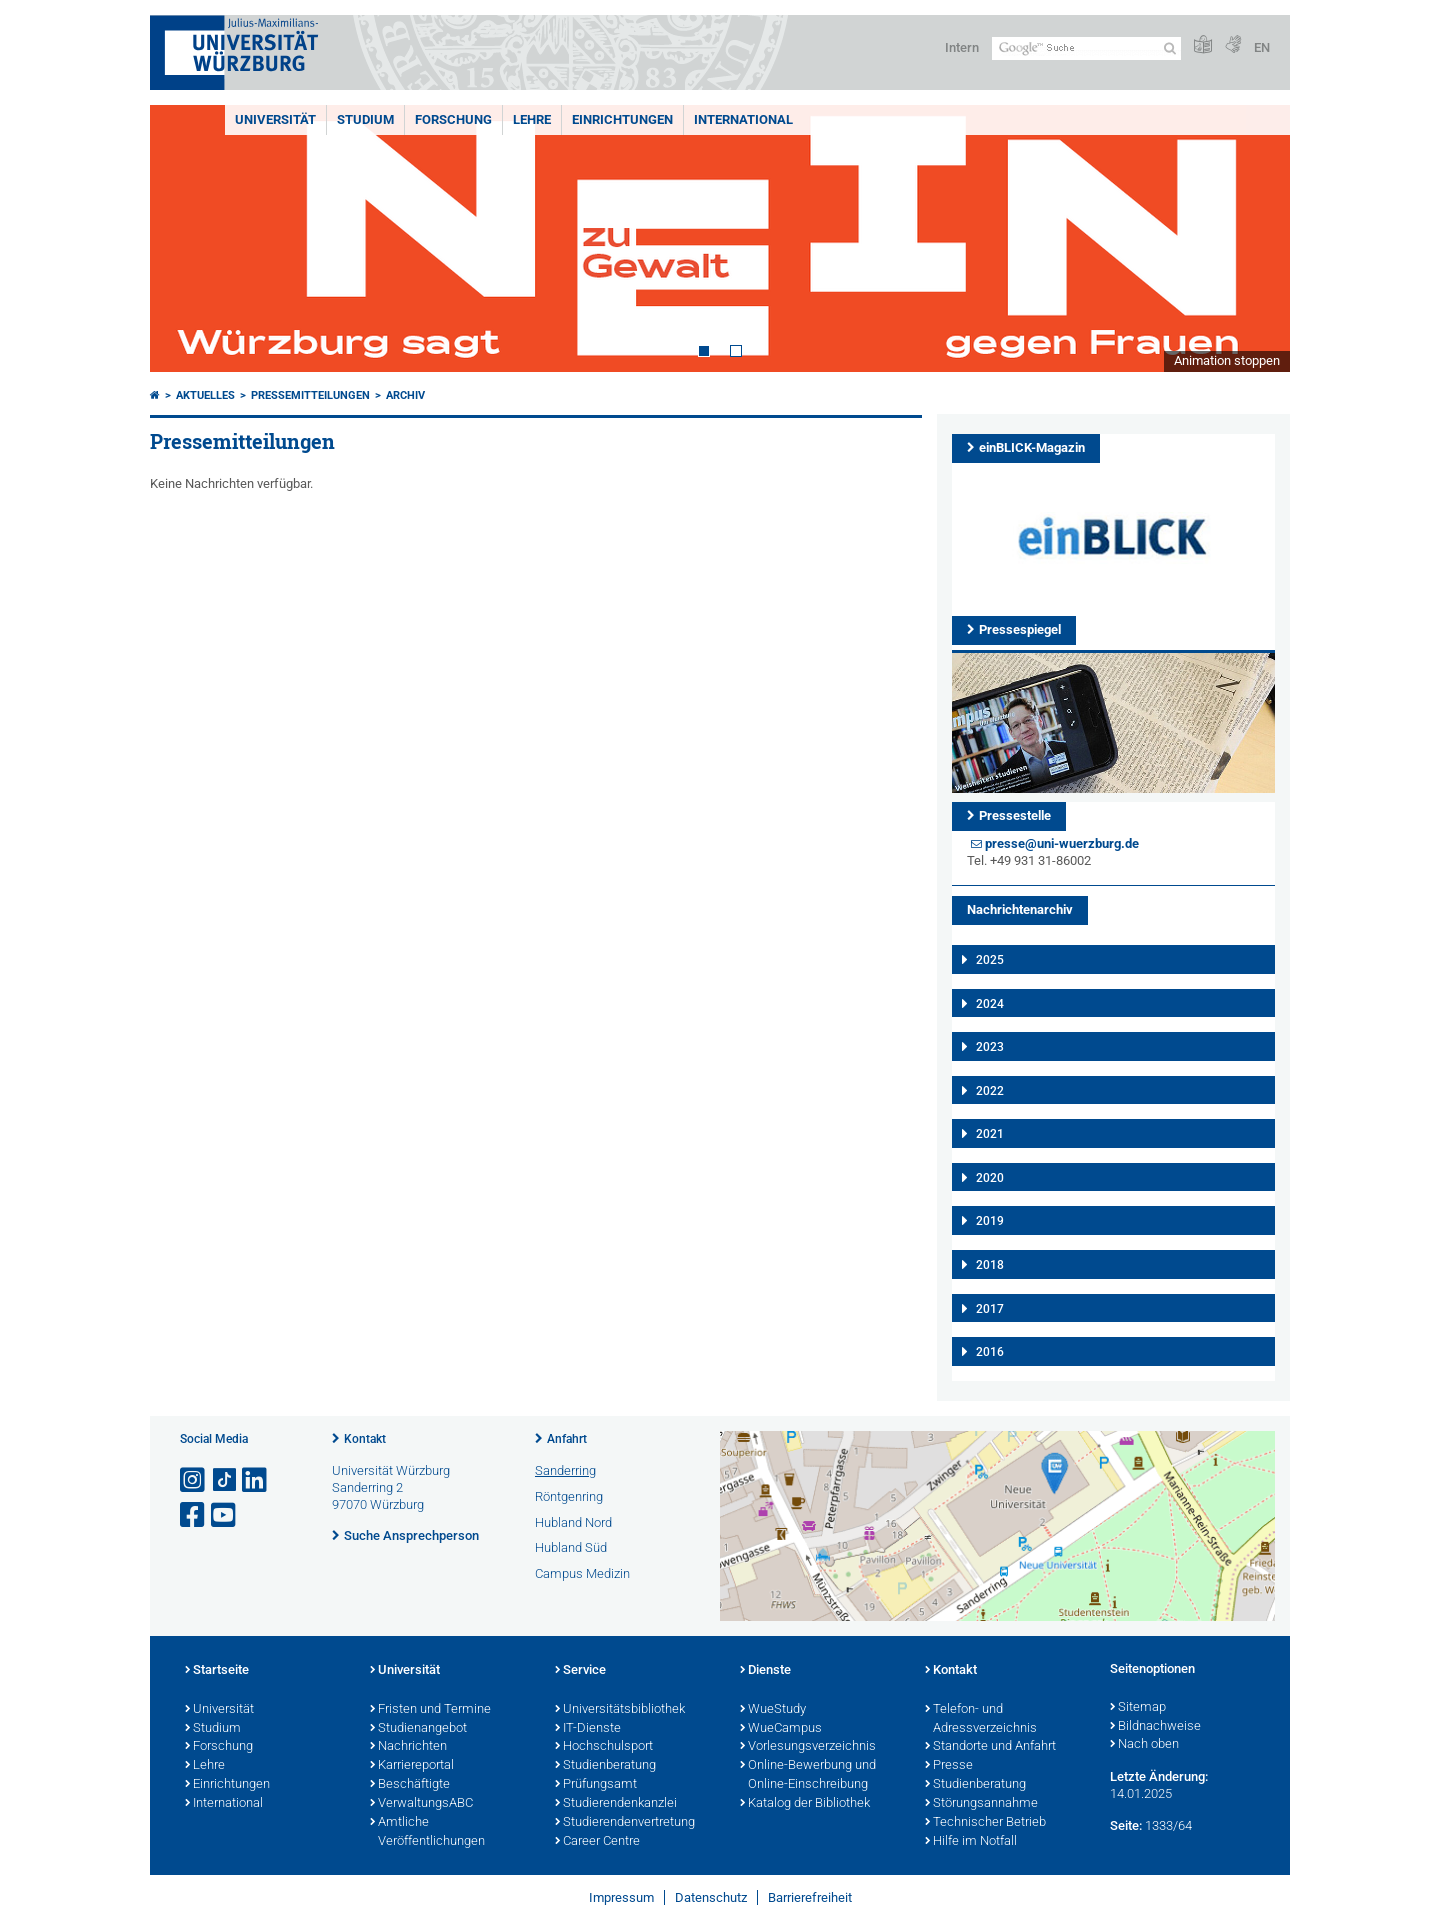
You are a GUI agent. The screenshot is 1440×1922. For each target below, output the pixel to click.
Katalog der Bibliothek (805, 1804)
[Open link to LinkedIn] (256, 1480)
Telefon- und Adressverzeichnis (981, 1719)
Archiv (405, 395)
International (743, 119)
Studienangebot (418, 1729)
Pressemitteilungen (310, 395)
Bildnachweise (1155, 1727)
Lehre (532, 119)
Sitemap (1138, 1708)
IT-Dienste (588, 1729)
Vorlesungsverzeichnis (808, 1747)
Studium (365, 119)
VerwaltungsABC (421, 1804)
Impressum (621, 1897)
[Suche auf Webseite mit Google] (1086, 48)
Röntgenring (569, 1496)
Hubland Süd (571, 1547)
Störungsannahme (981, 1804)
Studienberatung (605, 1766)
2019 (990, 1221)
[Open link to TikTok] (225, 1480)
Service (580, 1671)
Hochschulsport (604, 1747)
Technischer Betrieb (985, 1823)
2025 (990, 960)
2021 (990, 1134)
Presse (949, 1766)
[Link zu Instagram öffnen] (194, 1480)
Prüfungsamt (596, 1785)
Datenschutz (711, 1897)
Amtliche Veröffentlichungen (427, 1832)
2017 (990, 1309)
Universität (275, 119)
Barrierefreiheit (810, 1897)
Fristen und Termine (430, 1710)
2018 (990, 1265)
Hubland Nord (573, 1522)
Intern (962, 47)
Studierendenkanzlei (616, 1804)
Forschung (453, 119)
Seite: (1126, 1825)
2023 (990, 1047)
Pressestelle (1015, 815)
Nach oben (1144, 1745)
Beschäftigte (410, 1785)
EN (1262, 47)
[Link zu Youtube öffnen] (225, 1515)
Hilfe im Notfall (971, 1842)
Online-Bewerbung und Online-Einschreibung (808, 1775)
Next (1255, 238)
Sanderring (565, 1470)
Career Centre (597, 1842)
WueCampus (781, 1729)
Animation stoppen (1227, 360)
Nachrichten (408, 1747)
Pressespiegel (1020, 629)
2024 (990, 1004)
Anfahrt (567, 1439)
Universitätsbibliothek (620, 1710)
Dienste (765, 1671)
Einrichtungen (622, 119)
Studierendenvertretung (625, 1823)
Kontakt (365, 1439)
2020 (990, 1178)
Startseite (217, 1671)
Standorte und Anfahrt (990, 1747)
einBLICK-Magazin (1032, 447)
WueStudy (773, 1710)
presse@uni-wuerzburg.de (1062, 843)
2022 (990, 1091)
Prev (185, 238)
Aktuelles (205, 395)
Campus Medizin (582, 1573)
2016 (990, 1352)
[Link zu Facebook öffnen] (194, 1515)
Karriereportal (412, 1766)
